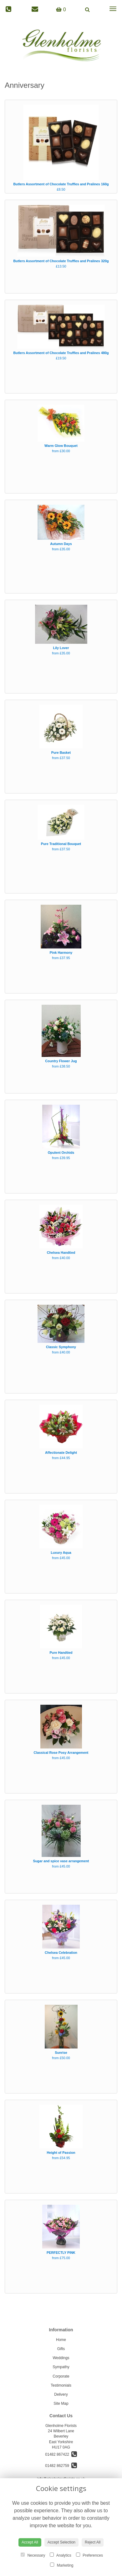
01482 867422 (61, 2454)
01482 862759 (61, 2465)
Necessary (33, 2555)
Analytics (60, 2555)
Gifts (61, 2349)
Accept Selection (61, 2542)
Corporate (61, 2376)
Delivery (61, 2394)
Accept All (30, 2542)
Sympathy (61, 2367)
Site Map (60, 2403)
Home (61, 2340)
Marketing (61, 2565)
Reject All (92, 2542)
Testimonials (61, 2385)
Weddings (61, 2358)
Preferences (89, 2555)
